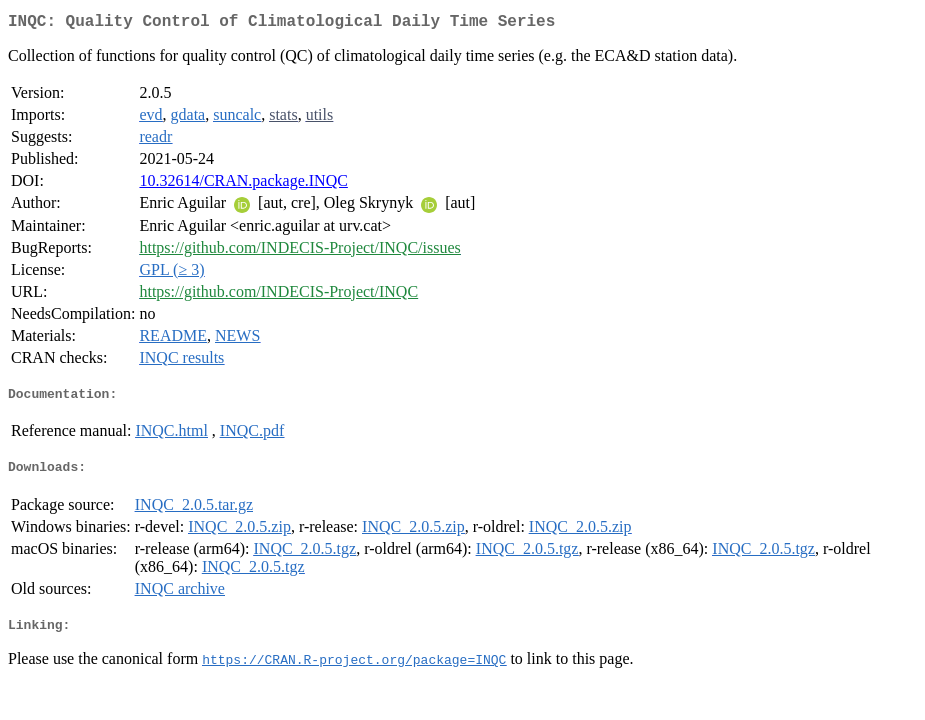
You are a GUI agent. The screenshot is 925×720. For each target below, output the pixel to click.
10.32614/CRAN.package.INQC (243, 184)
